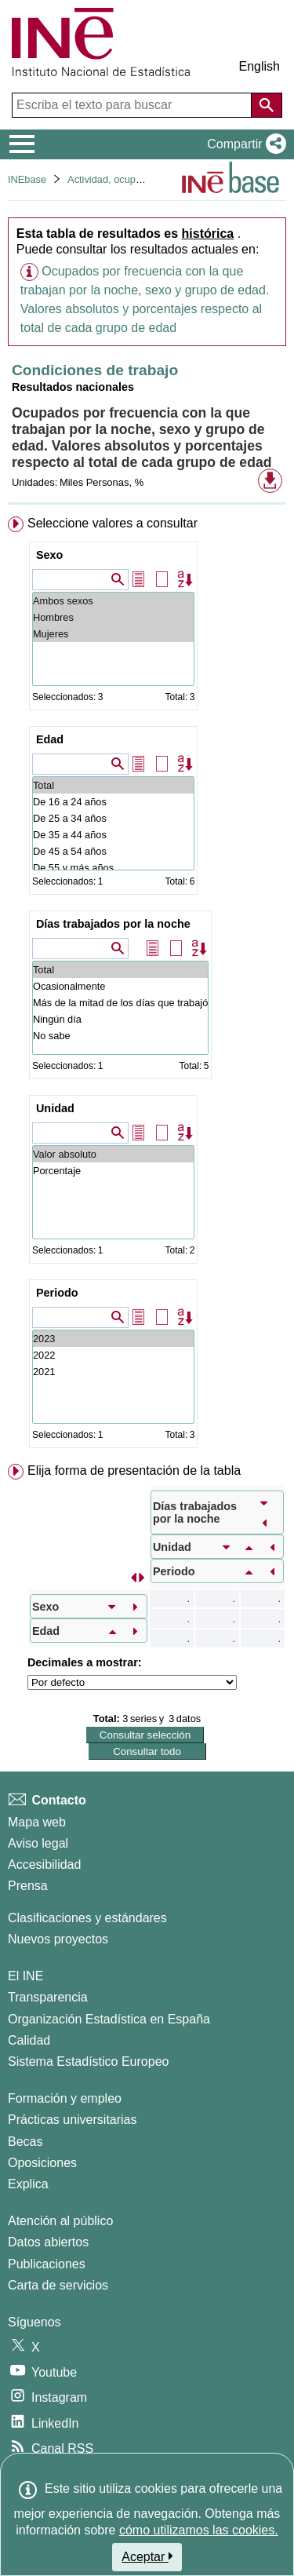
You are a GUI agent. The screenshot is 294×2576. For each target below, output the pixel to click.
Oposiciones (42, 2162)
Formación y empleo (65, 2098)
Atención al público (60, 2221)
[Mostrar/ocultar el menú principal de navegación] (22, 144)
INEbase (27, 179)
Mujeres (113, 634)
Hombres (113, 617)
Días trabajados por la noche (113, 924)
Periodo (57, 1292)
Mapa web (37, 1822)
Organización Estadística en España (109, 2019)
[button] (243, 144)
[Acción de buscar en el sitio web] (266, 105)
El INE (25, 1976)
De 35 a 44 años (113, 834)
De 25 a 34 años (113, 818)
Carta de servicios (58, 2285)
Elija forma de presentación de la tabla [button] (134, 1470)
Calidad (29, 2040)
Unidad (55, 1108)
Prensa (28, 1885)
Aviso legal (38, 1843)
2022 (113, 1355)
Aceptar (147, 2556)
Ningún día (120, 1019)
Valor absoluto (113, 1154)
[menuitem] (147, 985)
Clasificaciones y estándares (87, 1918)
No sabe (120, 1035)
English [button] (259, 66)
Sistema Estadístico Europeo (88, 2061)
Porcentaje (113, 1170)
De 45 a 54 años (113, 851)
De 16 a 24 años (113, 802)
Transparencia (48, 1997)
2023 (113, 1338)
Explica (28, 2184)
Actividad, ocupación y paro (129, 179)
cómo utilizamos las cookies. (198, 2530)
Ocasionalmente (120, 986)
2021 (113, 1371)
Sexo (49, 555)
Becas (25, 2141)
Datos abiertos (48, 2242)
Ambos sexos (113, 601)
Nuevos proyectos (58, 1939)
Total (113, 785)
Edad (50, 739)
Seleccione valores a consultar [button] (112, 523)
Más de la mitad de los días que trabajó (120, 1002)
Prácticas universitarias (72, 2119)
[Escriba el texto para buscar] (133, 105)
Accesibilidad (44, 1864)
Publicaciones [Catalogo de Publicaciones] (46, 2264)
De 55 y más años (113, 867)
